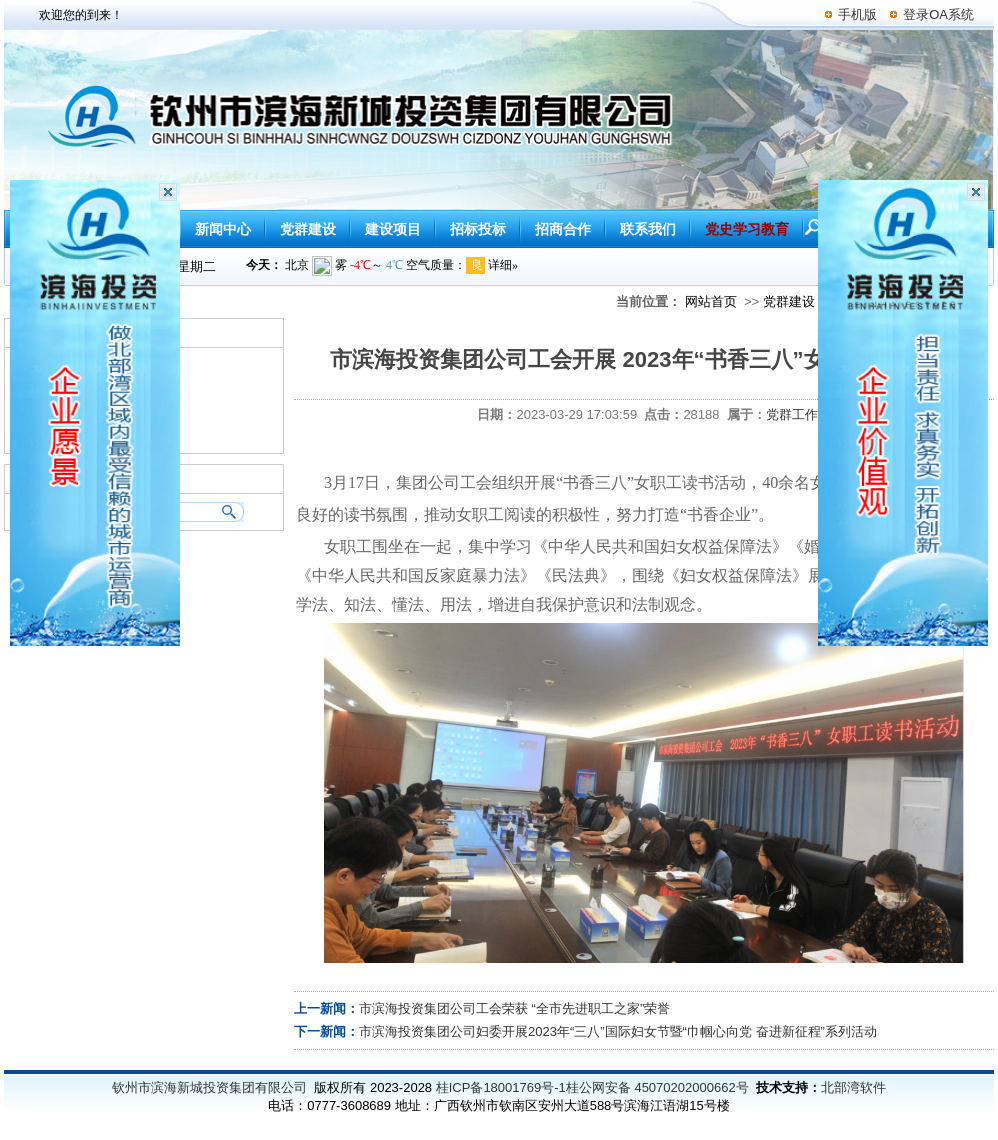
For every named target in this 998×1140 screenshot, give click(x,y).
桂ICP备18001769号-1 (501, 1087)
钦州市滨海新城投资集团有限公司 (209, 1087)
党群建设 (789, 301)
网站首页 (711, 301)
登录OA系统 (938, 14)
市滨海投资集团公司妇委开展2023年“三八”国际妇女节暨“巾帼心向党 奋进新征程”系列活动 (618, 1031)
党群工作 (792, 414)
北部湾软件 (853, 1087)
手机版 (857, 14)
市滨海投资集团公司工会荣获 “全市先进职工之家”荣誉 (514, 1008)
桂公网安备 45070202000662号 (657, 1087)
